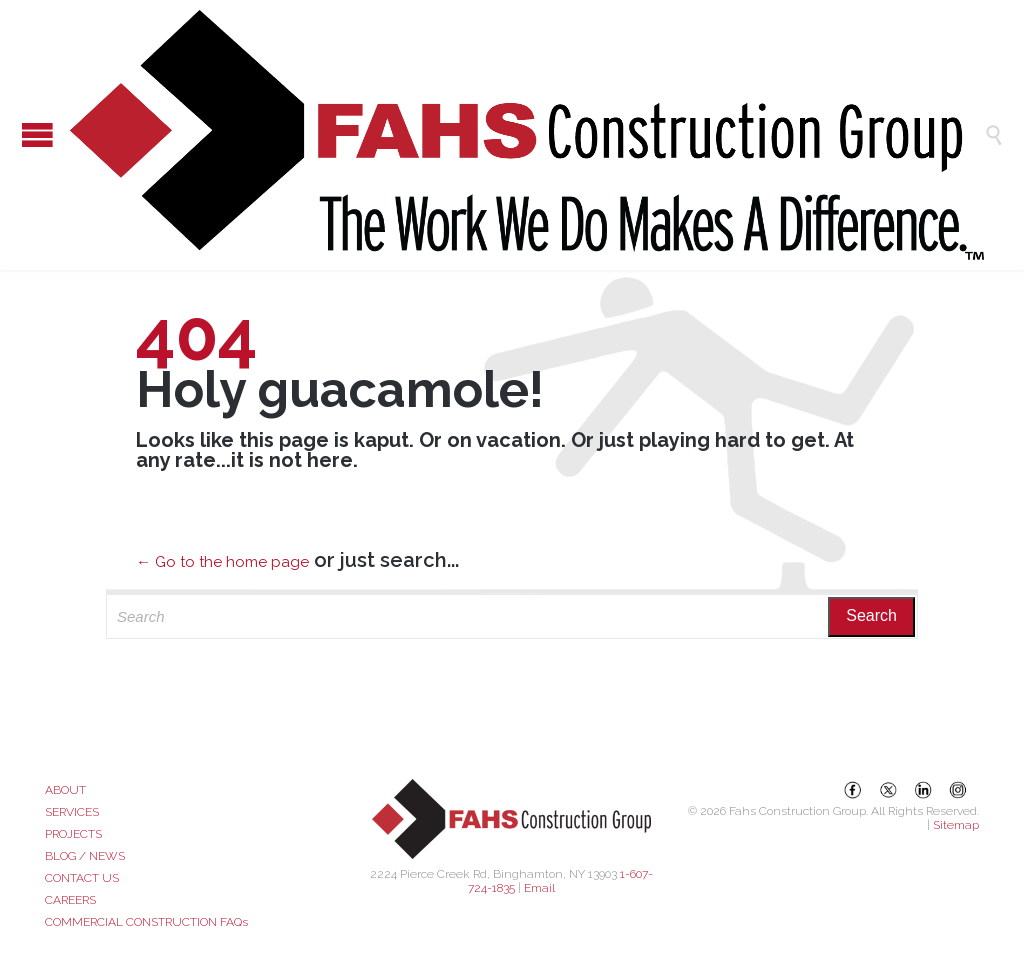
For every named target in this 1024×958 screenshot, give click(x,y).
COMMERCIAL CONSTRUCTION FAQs (146, 922)
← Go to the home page (222, 562)
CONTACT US (82, 878)
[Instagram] (958, 790)
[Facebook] (853, 790)
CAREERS (70, 900)
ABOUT (65, 790)
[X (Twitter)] (888, 790)
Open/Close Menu (20, 134)
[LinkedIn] (923, 790)
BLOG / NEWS (85, 856)
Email (539, 888)
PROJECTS (73, 834)
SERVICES (72, 812)
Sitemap (956, 825)
